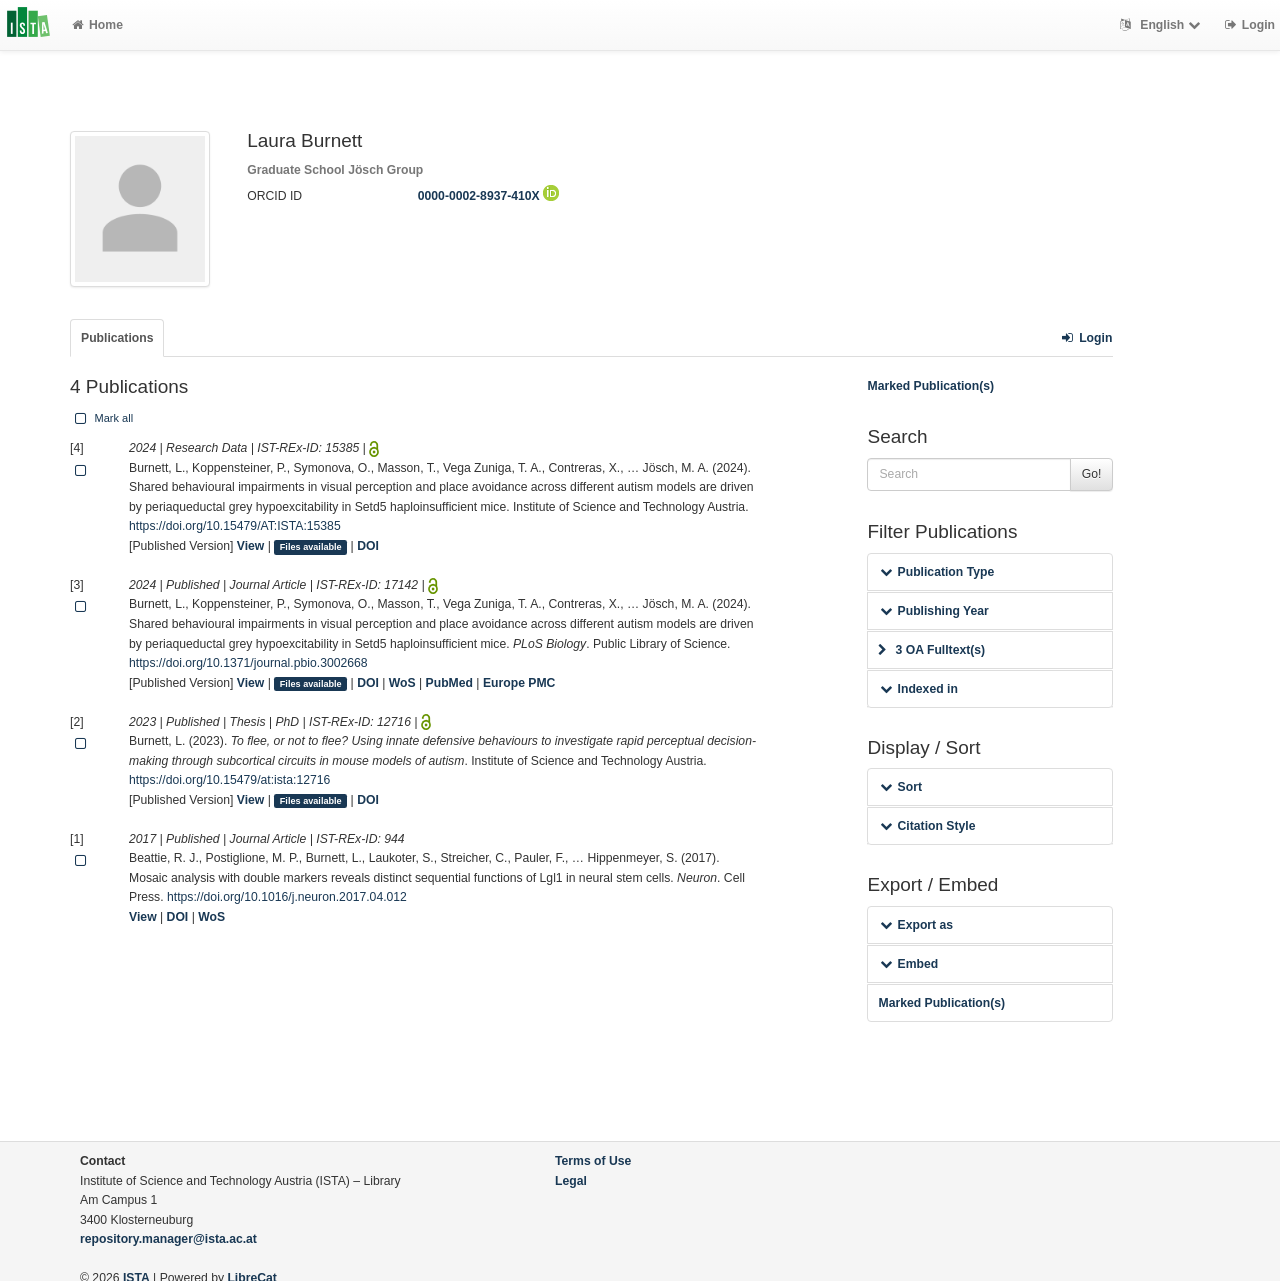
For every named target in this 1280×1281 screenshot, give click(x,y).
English (1162, 25)
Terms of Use (593, 1161)
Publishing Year (934, 611)
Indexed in (918, 689)
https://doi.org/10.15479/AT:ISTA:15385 (235, 526)
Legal (571, 1181)
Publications (117, 338)
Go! (1092, 474)
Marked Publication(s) (930, 386)
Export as (916, 925)
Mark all (102, 418)
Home (97, 25)
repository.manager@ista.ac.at (168, 1239)
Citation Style (927, 826)
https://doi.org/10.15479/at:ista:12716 (229, 780)
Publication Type (937, 572)
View (251, 546)
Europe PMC (519, 683)
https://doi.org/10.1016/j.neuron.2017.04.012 (287, 897)
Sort (900, 787)
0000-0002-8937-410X (488, 196)
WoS (402, 683)
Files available (311, 547)
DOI (368, 546)
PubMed (449, 683)
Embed (909, 964)
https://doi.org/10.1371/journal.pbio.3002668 (248, 663)
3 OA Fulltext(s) (931, 650)
